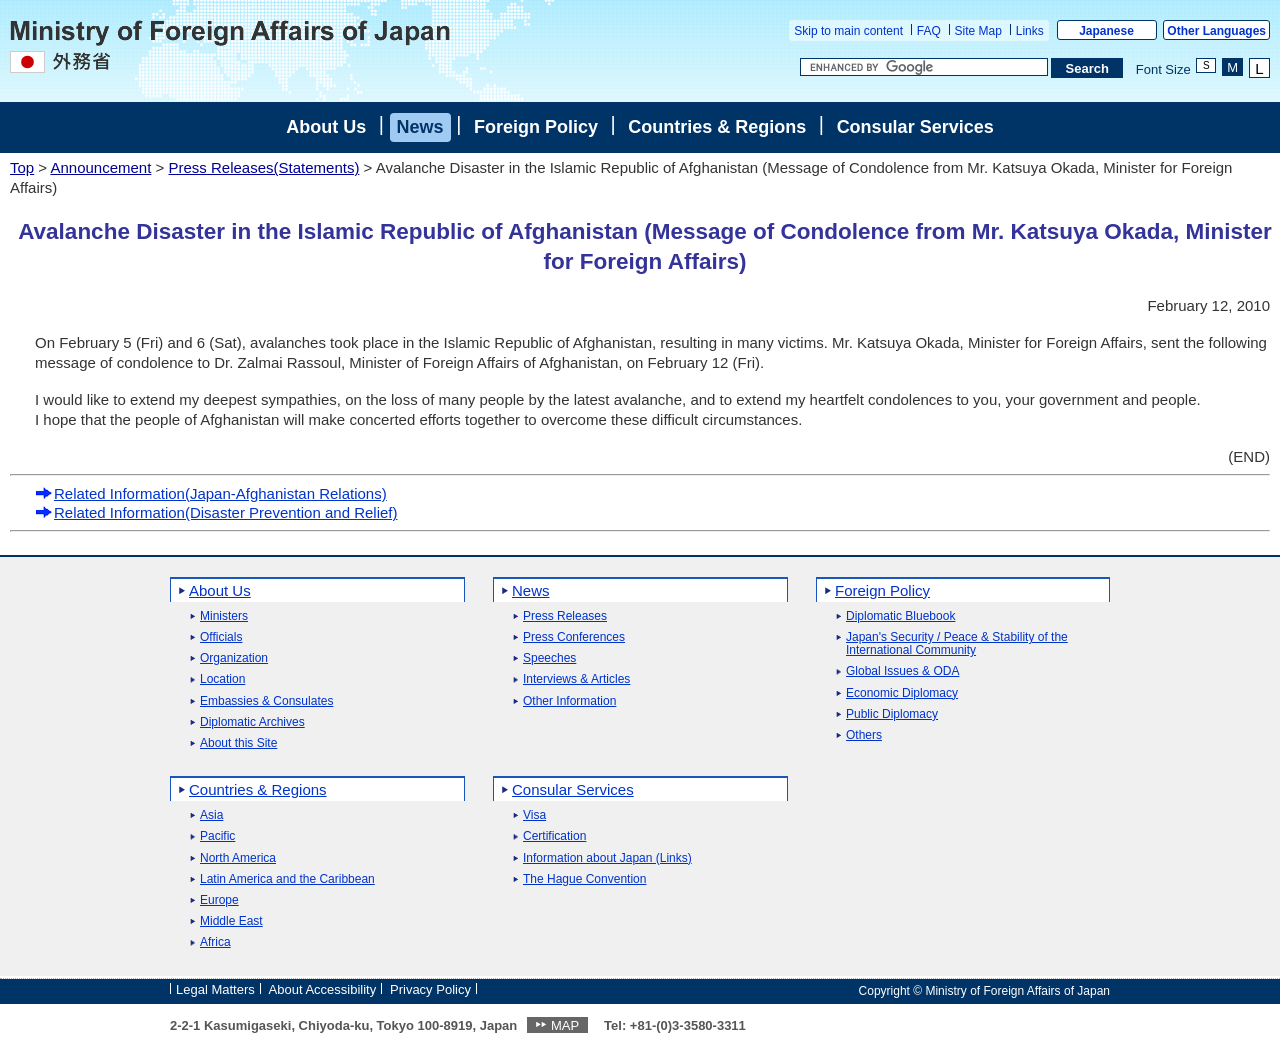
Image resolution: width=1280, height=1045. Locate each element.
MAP (565, 1025)
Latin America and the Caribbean (287, 879)
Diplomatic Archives (252, 722)
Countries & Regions (717, 127)
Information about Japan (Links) (607, 858)
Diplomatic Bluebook (900, 616)
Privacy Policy (430, 989)
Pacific (217, 836)
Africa (215, 942)
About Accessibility (323, 989)
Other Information (569, 701)
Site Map (978, 31)
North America (238, 858)
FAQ (929, 31)
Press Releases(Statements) (263, 167)
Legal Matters (215, 989)
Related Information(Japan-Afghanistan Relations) (211, 493)
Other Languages (1216, 31)
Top (22, 167)
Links (1030, 31)
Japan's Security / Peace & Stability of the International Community (957, 644)
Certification (554, 836)
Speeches (549, 658)
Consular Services (915, 127)
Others (864, 735)
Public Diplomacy (892, 714)
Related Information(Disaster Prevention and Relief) (216, 512)
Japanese (1106, 31)
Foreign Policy (536, 127)
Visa (534, 815)
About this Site (238, 743)
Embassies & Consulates (266, 701)
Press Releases (565, 616)
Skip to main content (848, 31)
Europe (219, 900)
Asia (211, 815)
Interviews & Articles (576, 679)
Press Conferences (574, 637)
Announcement (100, 167)
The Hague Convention (584, 879)
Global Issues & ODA (902, 671)
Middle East (231, 921)
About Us (326, 127)
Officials (221, 637)
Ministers (224, 616)
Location (222, 679)
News (420, 127)
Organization (234, 658)
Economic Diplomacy (902, 693)
